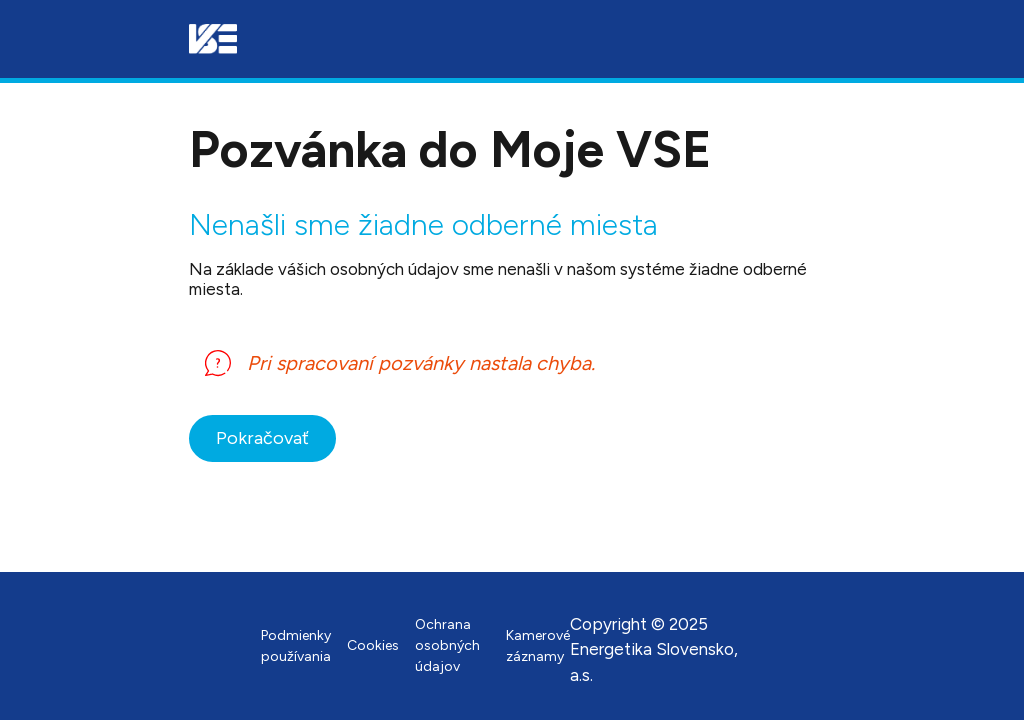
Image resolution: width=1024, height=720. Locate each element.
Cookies (373, 645)
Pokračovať (262, 438)
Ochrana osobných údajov (447, 645)
